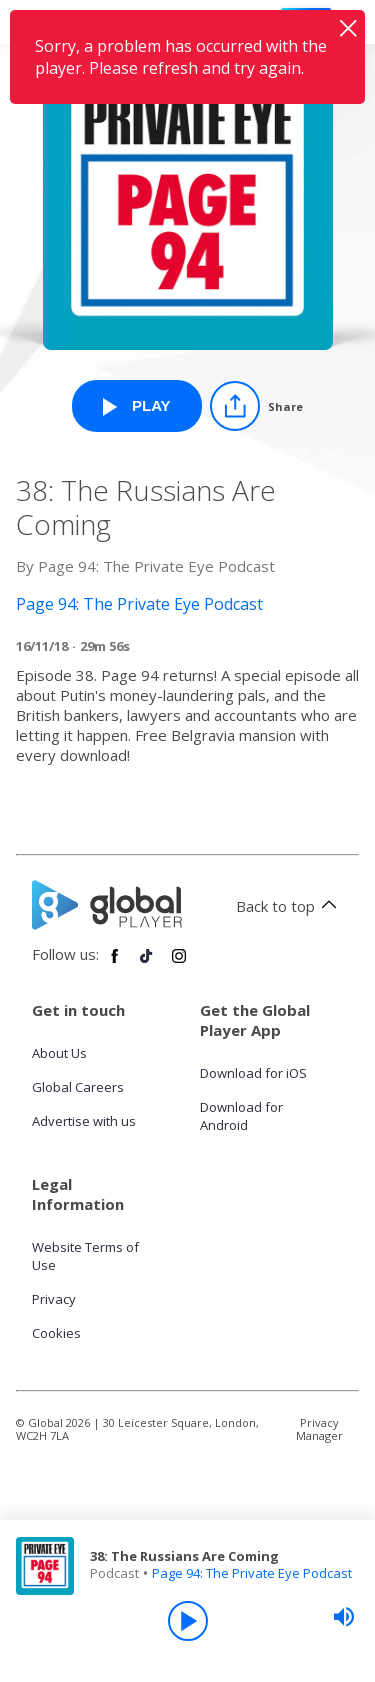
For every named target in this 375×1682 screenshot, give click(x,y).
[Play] (188, 1621)
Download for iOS (253, 1073)
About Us (59, 1053)
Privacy (54, 1299)
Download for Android (241, 1116)
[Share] (256, 406)
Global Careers (78, 1087)
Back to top (289, 906)
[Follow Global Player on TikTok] (147, 964)
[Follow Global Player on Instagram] (179, 964)
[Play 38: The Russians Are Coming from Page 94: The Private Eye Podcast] (137, 406)
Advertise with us (84, 1121)
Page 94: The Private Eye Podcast (252, 1573)
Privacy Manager (319, 1429)
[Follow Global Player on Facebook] (115, 964)
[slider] (344, 1617)
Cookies (56, 1333)
